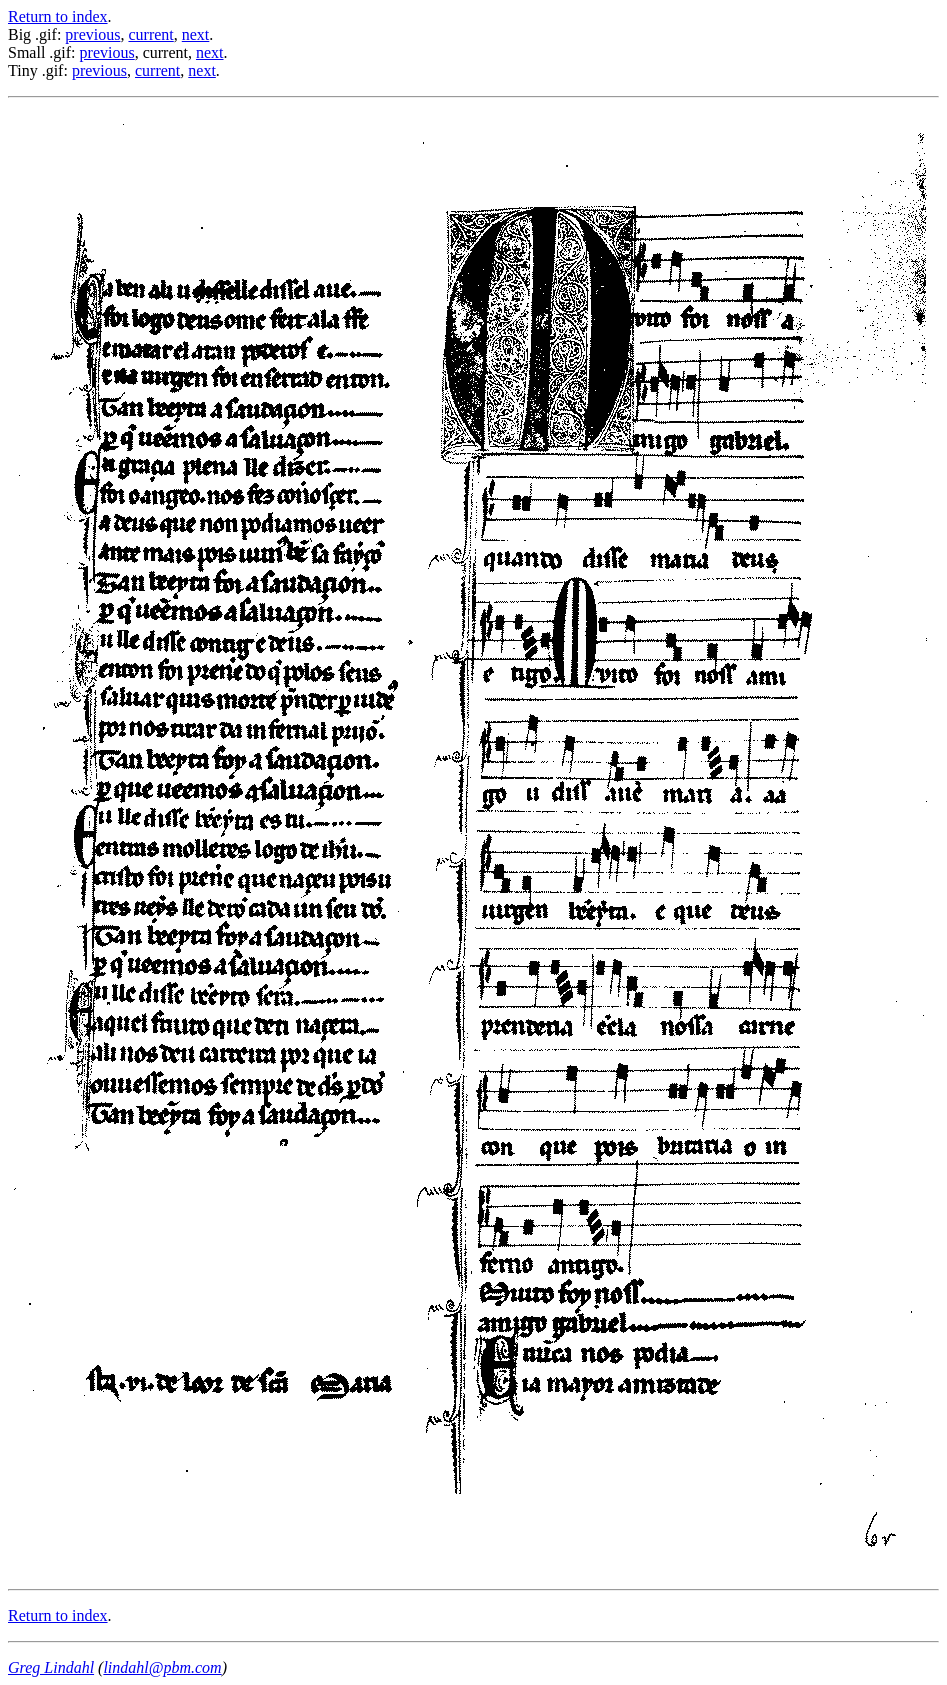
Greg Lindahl (51, 1667)
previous (92, 34)
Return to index (58, 16)
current (150, 34)
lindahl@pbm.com (162, 1667)
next (196, 34)
